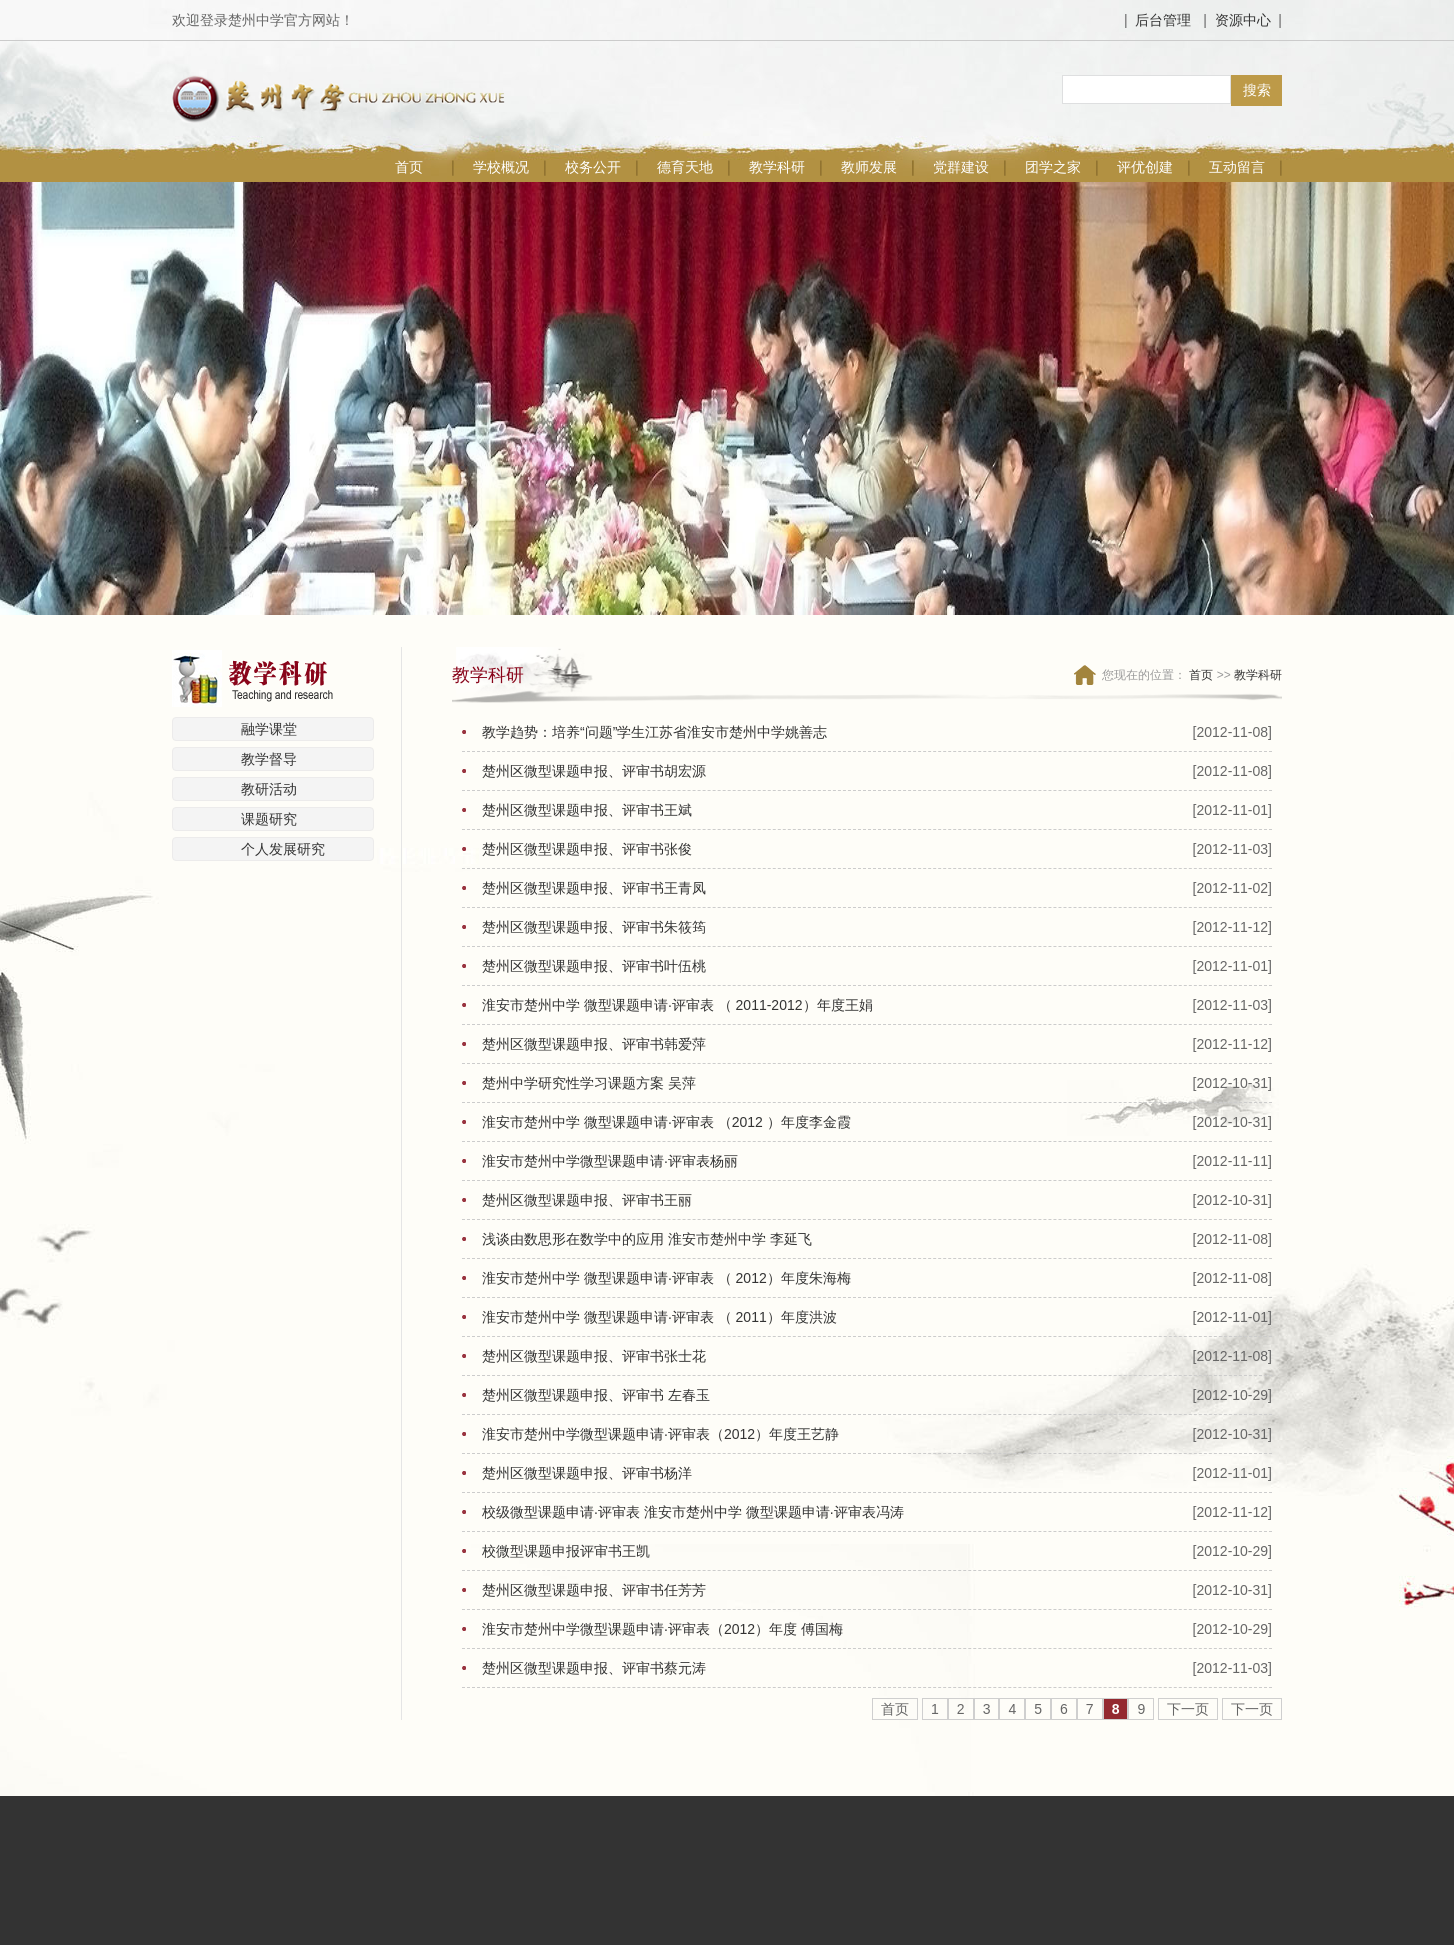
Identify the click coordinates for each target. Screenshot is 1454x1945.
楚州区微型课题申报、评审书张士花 (594, 1356)
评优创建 (1145, 167)
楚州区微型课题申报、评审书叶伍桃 (594, 966)
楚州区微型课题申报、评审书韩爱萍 (594, 1044)
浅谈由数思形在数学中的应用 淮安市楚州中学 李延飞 (647, 1239)
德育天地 (685, 167)
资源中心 (1243, 20)
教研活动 (269, 789)
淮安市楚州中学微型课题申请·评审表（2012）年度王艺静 (660, 1434)
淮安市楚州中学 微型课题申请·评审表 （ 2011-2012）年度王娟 (677, 1005)
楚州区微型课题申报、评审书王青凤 (594, 888)
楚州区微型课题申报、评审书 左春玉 (596, 1395)
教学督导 (269, 759)
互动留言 (1237, 167)
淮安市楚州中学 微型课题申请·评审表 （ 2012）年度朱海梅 (666, 1278)
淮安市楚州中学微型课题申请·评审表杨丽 (610, 1161)
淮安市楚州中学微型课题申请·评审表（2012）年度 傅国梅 (662, 1629)
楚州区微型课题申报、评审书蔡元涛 (594, 1668)
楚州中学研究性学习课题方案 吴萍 (589, 1083)
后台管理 (1163, 20)
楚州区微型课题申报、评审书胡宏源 (594, 771)
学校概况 (501, 167)
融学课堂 (269, 729)
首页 (409, 167)
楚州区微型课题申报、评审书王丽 (587, 1200)
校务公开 (593, 167)
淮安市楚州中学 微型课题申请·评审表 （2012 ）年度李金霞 (666, 1122)
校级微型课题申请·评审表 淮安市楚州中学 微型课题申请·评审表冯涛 (693, 1512)
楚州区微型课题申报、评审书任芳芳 (594, 1590)
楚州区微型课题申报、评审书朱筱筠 (594, 927)
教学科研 (777, 167)
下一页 (1188, 1709)
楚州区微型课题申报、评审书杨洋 (587, 1473)
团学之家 (1053, 167)
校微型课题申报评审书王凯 (566, 1551)
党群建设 (961, 167)
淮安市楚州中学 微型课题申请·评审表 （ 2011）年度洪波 (659, 1317)
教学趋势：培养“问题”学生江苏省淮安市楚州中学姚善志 (654, 732)
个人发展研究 (283, 849)
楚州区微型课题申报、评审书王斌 (587, 810)
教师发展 (869, 167)
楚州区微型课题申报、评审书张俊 (587, 849)
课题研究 (269, 819)
